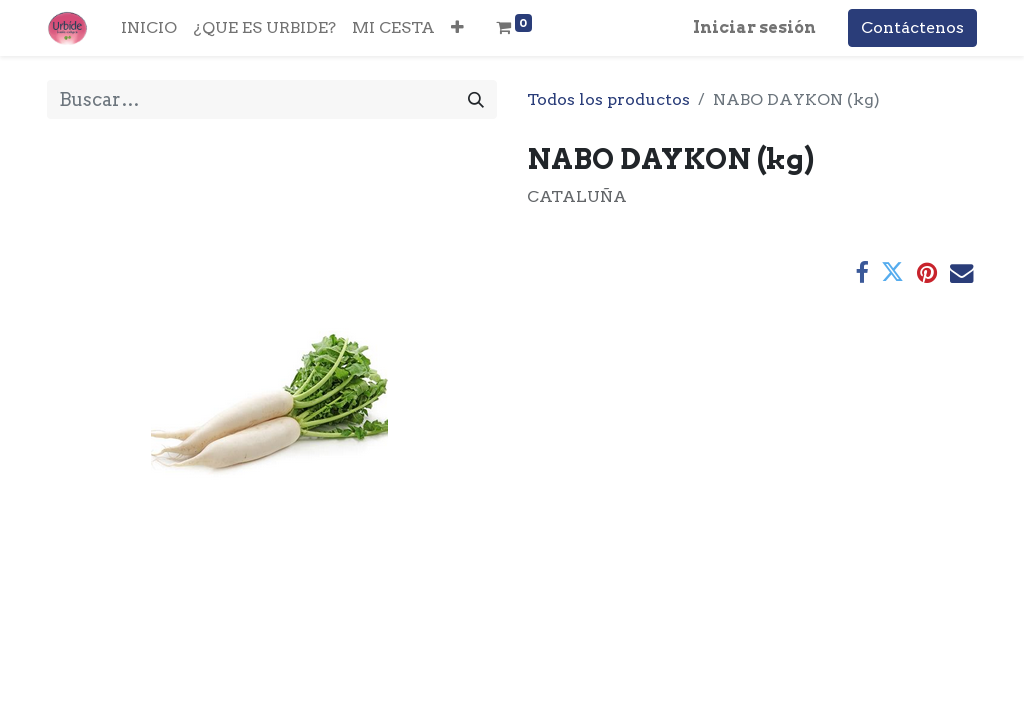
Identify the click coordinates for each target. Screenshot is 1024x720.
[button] (457, 28)
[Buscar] (476, 99)
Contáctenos (912, 27)
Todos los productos (608, 99)
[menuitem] (149, 28)
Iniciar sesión (754, 27)
